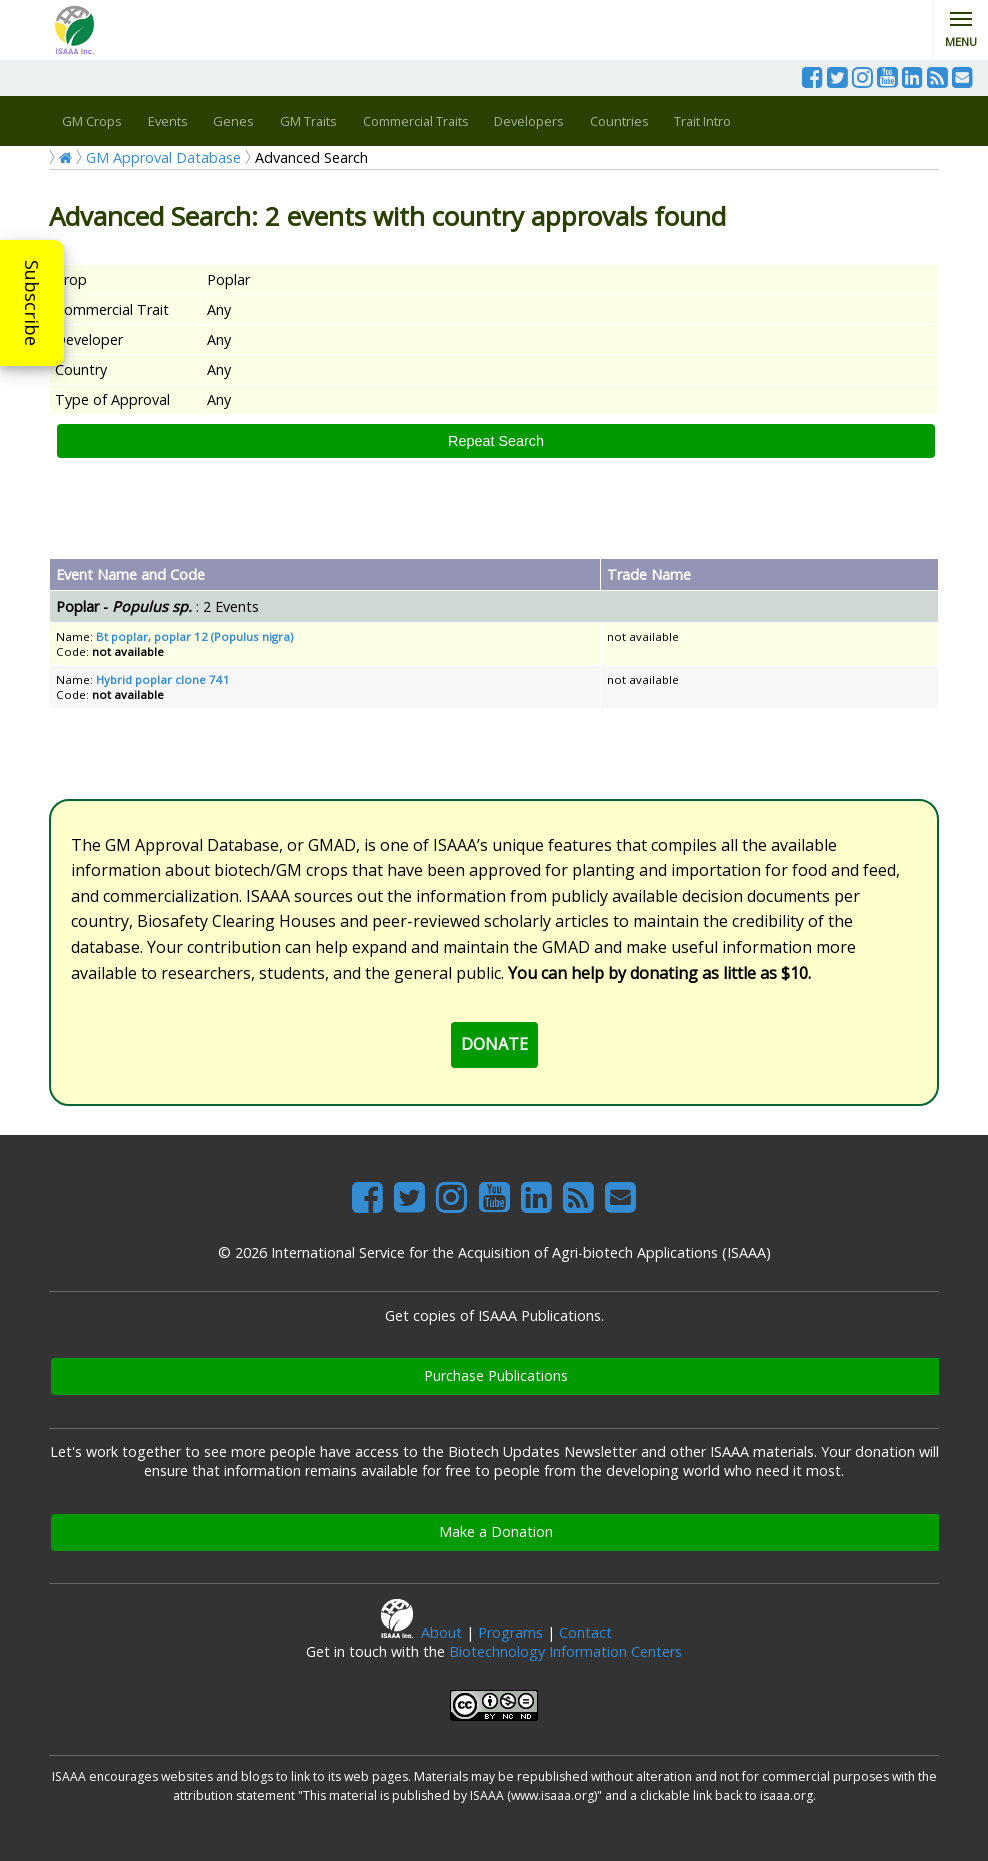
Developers (529, 121)
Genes (233, 121)
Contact (585, 1632)
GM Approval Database (163, 157)
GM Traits (308, 121)
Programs (510, 1632)
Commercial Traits (416, 121)
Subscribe (32, 303)
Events (168, 121)
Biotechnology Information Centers (565, 1651)
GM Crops (92, 121)
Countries (619, 121)
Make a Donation (496, 1531)
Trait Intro (702, 121)
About (441, 1632)
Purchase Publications (496, 1375)
